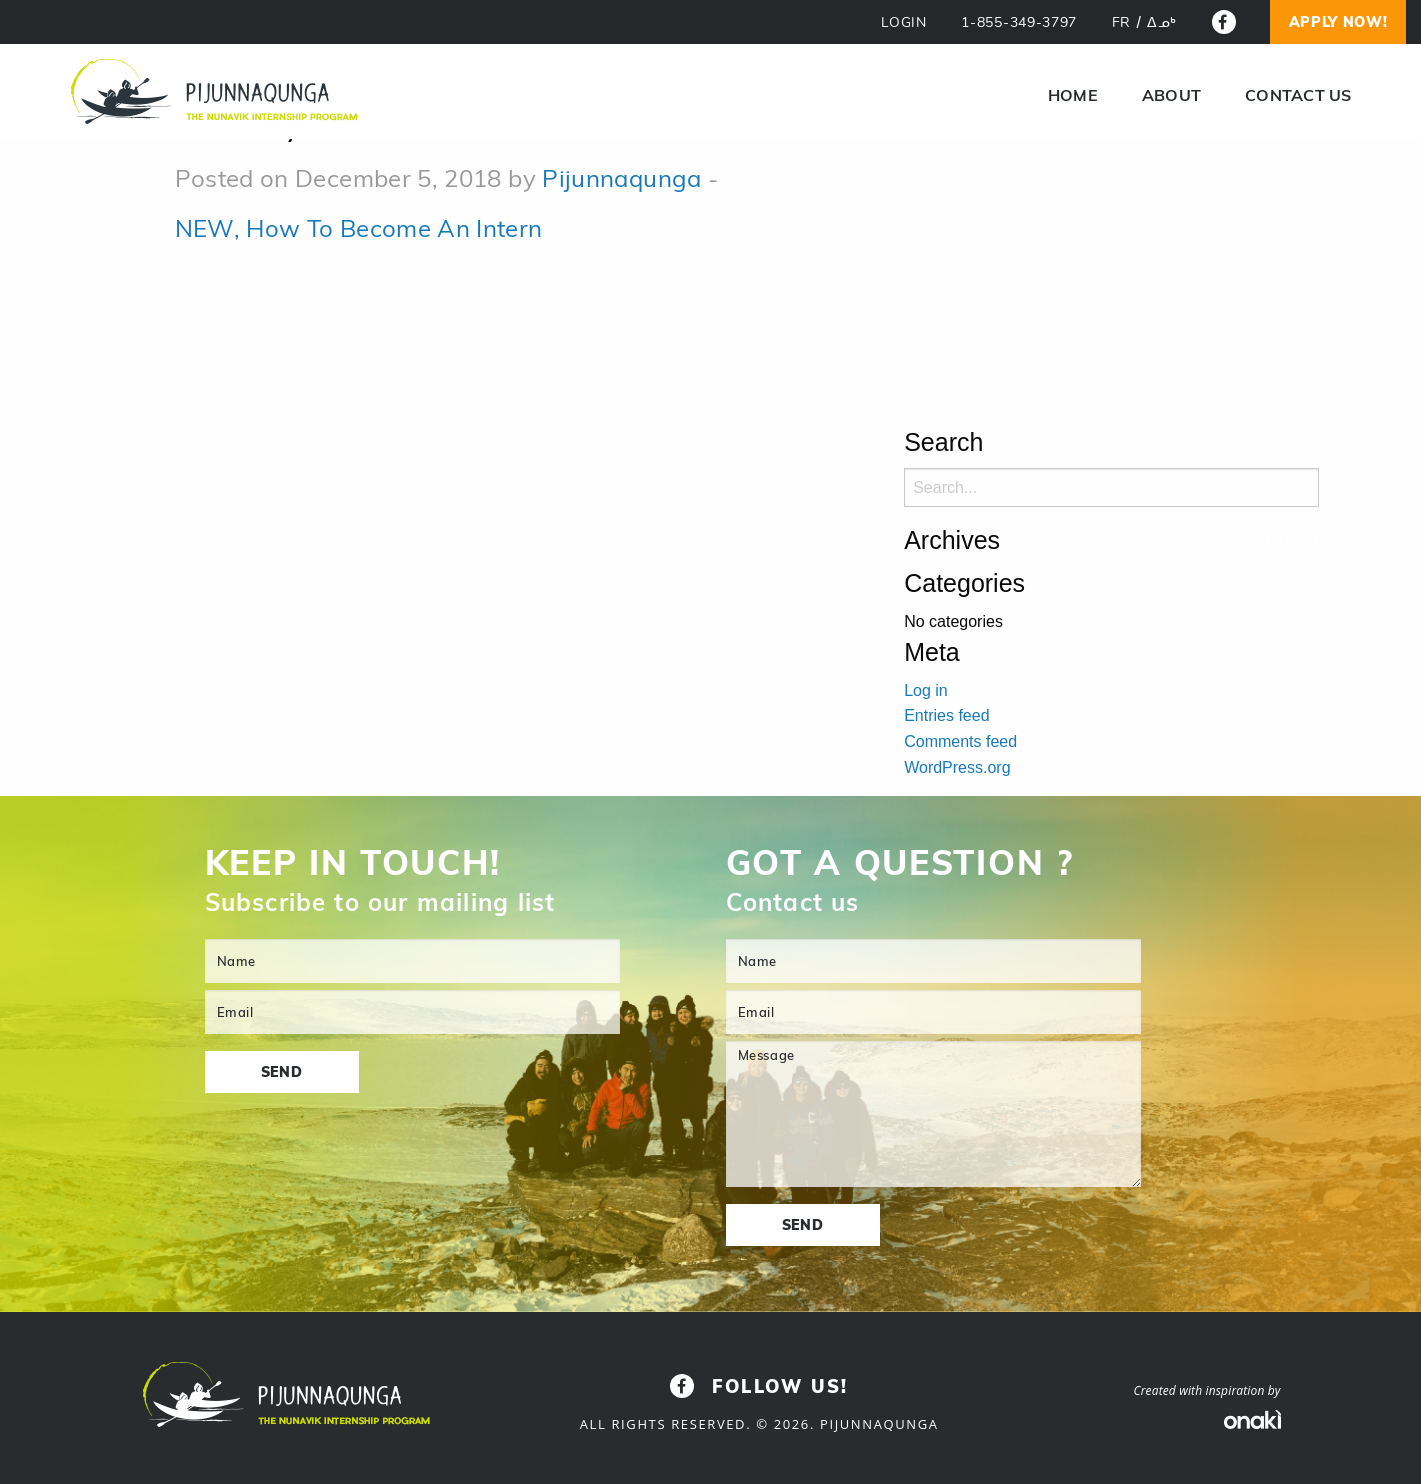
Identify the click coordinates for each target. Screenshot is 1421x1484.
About (1171, 95)
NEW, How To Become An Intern (359, 228)
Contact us (1298, 95)
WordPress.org (957, 767)
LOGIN (904, 22)
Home (1073, 95)
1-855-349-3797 (1019, 22)
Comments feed (960, 741)
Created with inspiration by (1206, 1390)
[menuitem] (1121, 23)
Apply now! (1338, 22)
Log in (926, 690)
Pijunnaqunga (621, 178)
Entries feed (946, 715)
